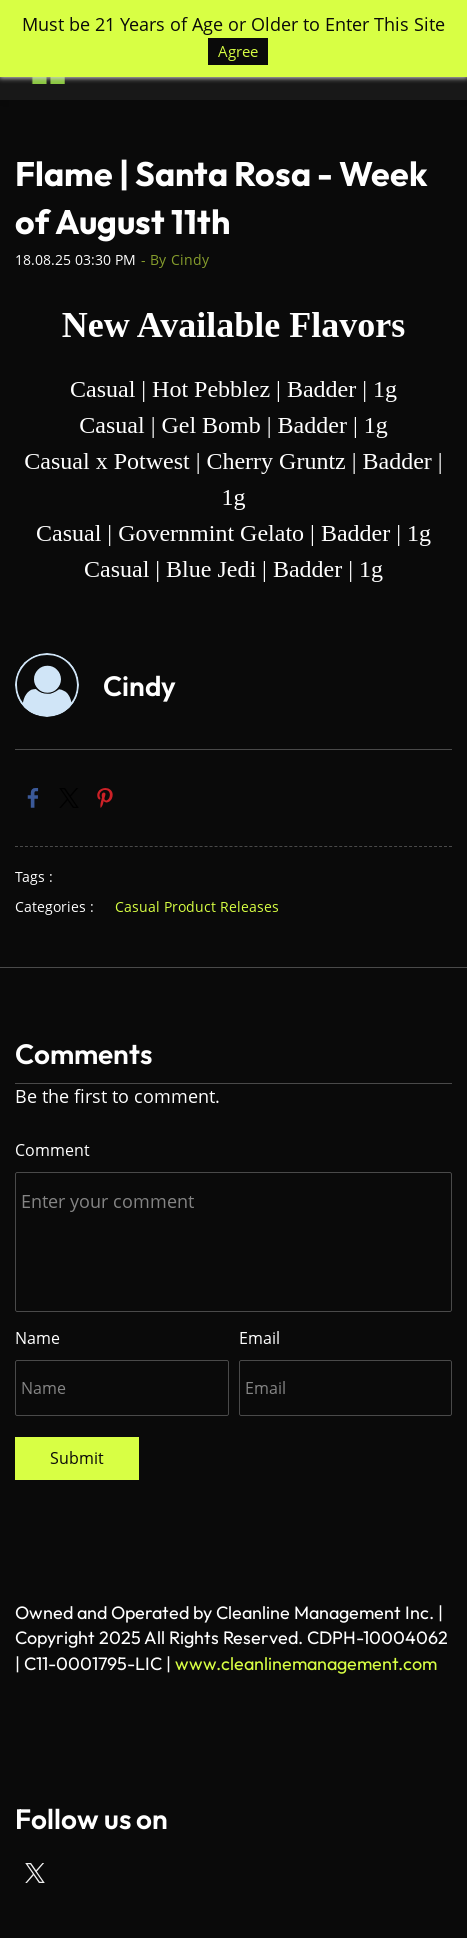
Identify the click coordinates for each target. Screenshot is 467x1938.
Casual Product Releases (197, 906)
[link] (33, 798)
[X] (35, 1873)
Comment (52, 1150)
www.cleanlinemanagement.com (306, 1663)
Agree (238, 51)
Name (37, 1338)
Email (259, 1338)
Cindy (190, 259)
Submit (77, 1458)
